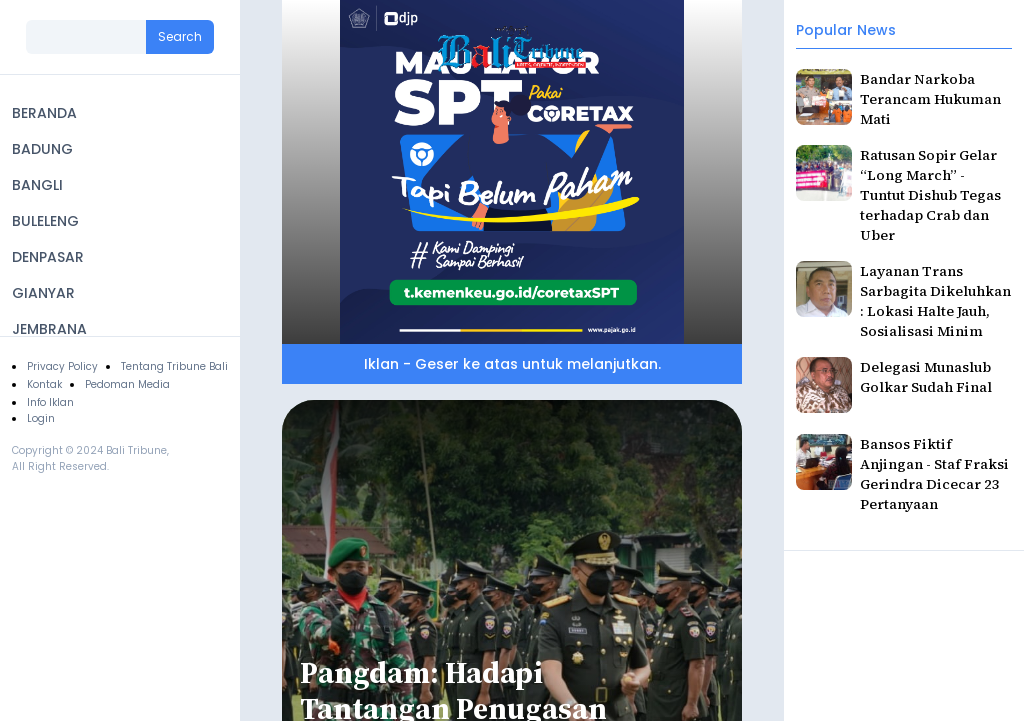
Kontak (44, 384)
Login (41, 418)
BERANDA (44, 113)
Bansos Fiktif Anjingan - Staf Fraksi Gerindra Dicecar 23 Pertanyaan (934, 474)
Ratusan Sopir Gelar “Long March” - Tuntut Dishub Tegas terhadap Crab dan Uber (930, 195)
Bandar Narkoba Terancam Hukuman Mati (930, 99)
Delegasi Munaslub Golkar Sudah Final (926, 377)
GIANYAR (43, 293)
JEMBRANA (49, 329)
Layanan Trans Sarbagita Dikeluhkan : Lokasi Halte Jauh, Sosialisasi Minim (935, 301)
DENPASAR (48, 257)
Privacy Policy (62, 366)
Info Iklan (50, 402)
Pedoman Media (127, 384)
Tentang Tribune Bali (174, 366)
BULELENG (45, 221)
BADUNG (42, 149)
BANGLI (37, 185)
